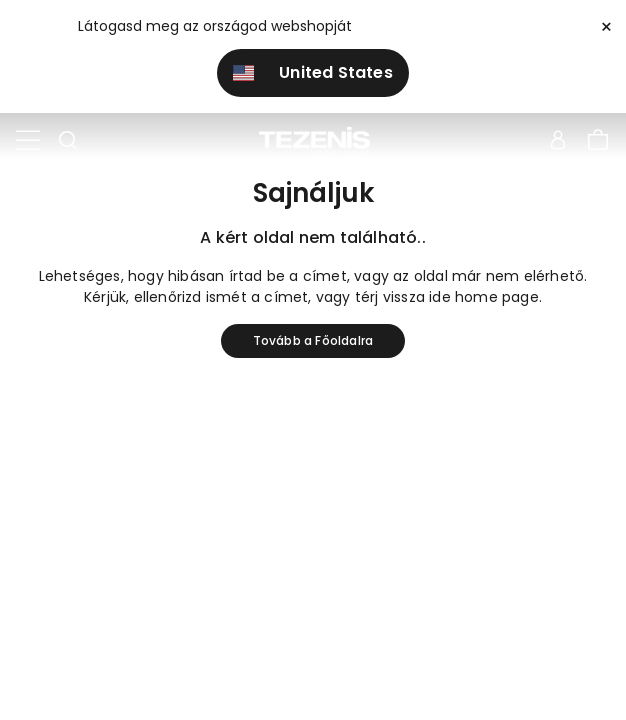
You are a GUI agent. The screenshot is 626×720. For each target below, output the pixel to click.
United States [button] (313, 72)
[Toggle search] (68, 141)
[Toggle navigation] (28, 141)
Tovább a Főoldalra (313, 340)
